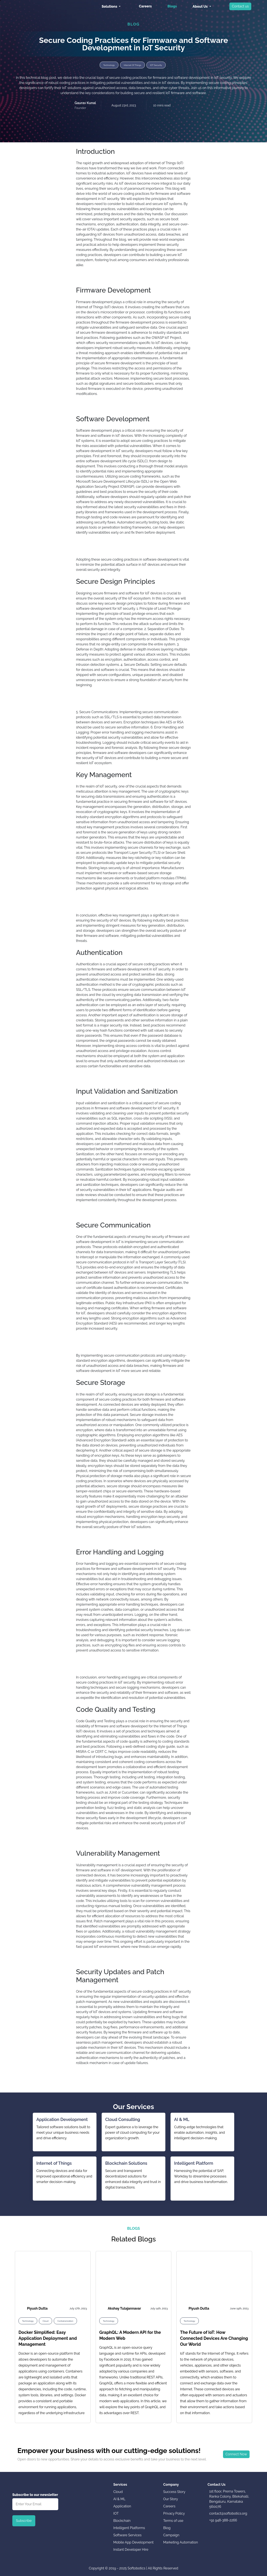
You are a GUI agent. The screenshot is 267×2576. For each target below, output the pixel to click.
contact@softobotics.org (228, 2513)
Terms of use (173, 2521)
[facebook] (199, 105)
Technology (109, 65)
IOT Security (156, 65)
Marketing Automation (180, 2542)
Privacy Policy (174, 2513)
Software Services (127, 2535)
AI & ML (119, 2499)
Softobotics (136, 2568)
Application (122, 2506)
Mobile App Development (133, 2542)
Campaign (171, 2535)
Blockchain (122, 2521)
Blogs (172, 6)
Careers (145, 6)
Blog (166, 2528)
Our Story (170, 2499)
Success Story (174, 2492)
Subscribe (24, 2521)
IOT (116, 2513)
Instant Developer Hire (130, 2550)
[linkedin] (204, 105)
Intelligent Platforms (129, 2528)
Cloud (45, 2321)
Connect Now (236, 2454)
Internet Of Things (132, 65)
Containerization (65, 2321)
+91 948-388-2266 (223, 2520)
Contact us (240, 6)
